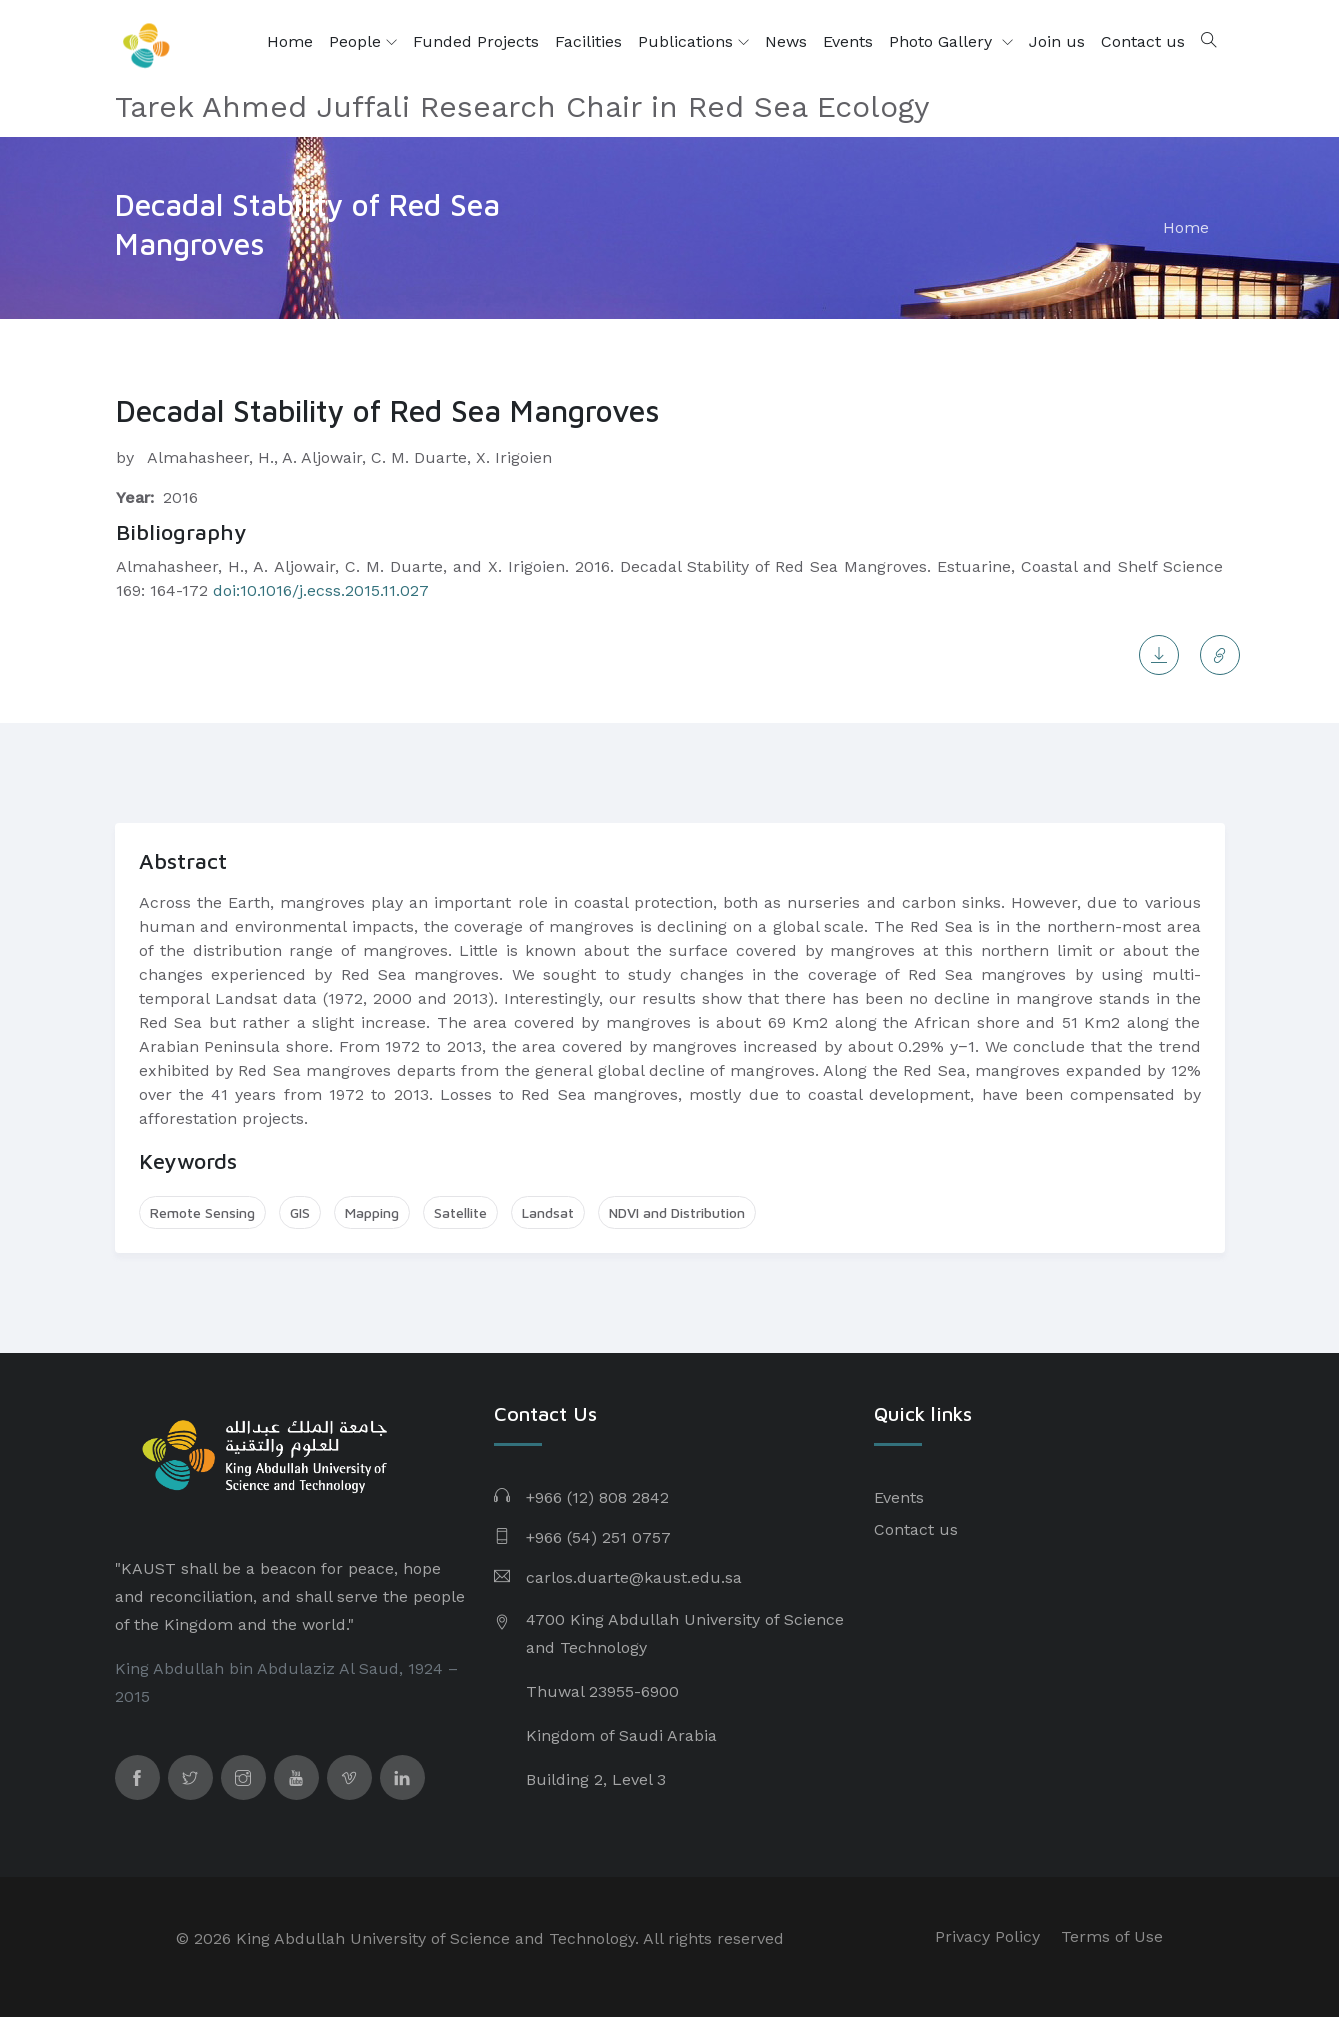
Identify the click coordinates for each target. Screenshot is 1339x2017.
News (786, 41)
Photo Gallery (943, 41)
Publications (693, 42)
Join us (1057, 41)
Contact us (1143, 41)
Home (290, 41)
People (363, 42)
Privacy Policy (987, 1936)
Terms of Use (1112, 1936)
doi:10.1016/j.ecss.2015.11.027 (318, 590)
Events (848, 41)
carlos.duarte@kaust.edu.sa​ (634, 1577)
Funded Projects (476, 41)
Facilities (588, 41)
